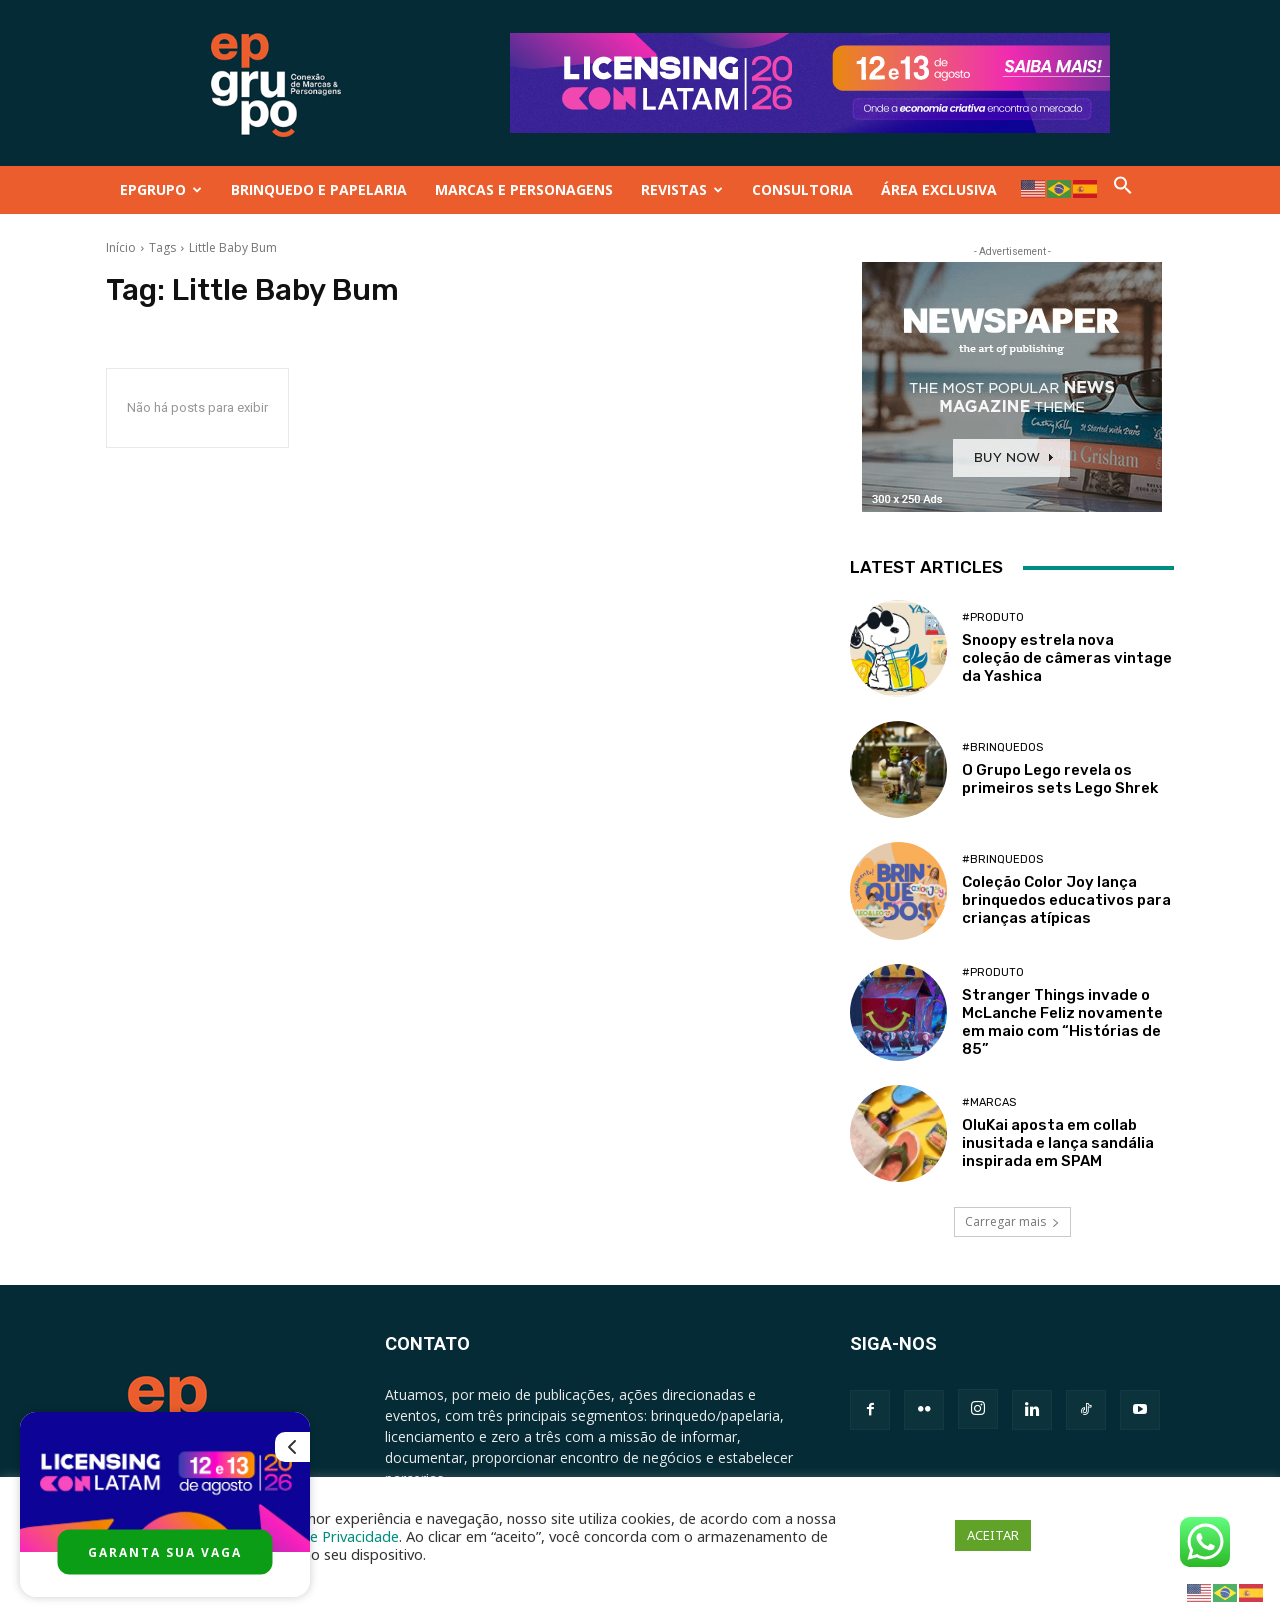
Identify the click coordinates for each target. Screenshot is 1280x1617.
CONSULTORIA (802, 189)
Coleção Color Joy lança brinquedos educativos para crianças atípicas (1066, 900)
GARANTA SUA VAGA (165, 1552)
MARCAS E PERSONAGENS (524, 189)
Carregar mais (1012, 1221)
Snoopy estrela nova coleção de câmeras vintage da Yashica (1067, 658)
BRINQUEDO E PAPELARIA (319, 189)
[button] (1123, 189)
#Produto (993, 617)
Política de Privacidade (324, 1536)
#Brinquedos (1002, 747)
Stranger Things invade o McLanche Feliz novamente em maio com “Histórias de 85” (1062, 1022)
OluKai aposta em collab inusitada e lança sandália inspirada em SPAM (1058, 1143)
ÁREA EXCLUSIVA (939, 189)
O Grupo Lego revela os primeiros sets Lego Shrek (1060, 779)
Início (121, 247)
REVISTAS (682, 189)
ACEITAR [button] (993, 1535)
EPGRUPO (161, 189)
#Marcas (989, 1102)
